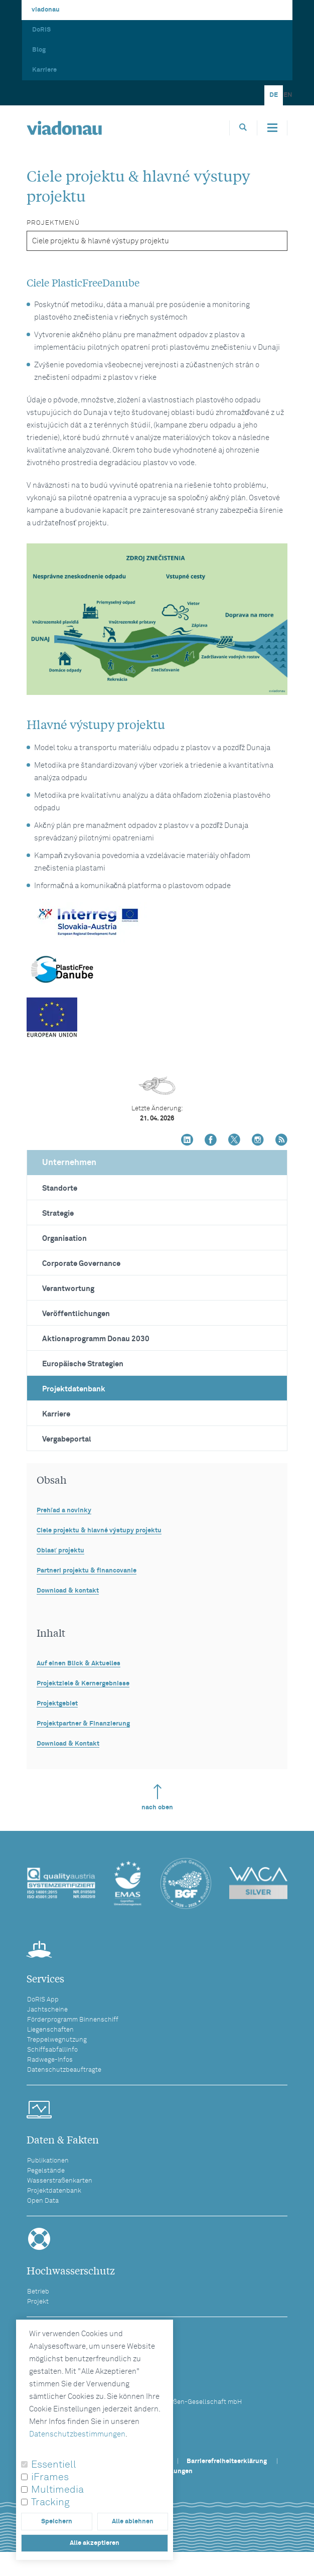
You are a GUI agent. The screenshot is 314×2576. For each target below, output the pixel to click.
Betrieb (38, 2291)
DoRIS (41, 30)
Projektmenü (53, 223)
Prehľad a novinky (64, 1510)
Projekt (38, 2302)
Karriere (44, 70)
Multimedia (57, 2490)
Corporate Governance (81, 1263)
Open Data (43, 2201)
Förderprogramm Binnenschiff (72, 2020)
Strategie (58, 1213)
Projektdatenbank (73, 1389)
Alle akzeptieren (94, 2543)
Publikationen (48, 2161)
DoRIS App (43, 1999)
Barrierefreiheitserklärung (227, 2461)
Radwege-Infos (50, 2060)
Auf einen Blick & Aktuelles (78, 1663)
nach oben (157, 1797)
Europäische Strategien (82, 1364)
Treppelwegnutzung (57, 2040)
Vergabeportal (66, 1439)
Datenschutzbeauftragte (64, 2070)
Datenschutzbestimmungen (77, 2434)
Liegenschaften (50, 2030)
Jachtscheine (47, 2010)
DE (273, 95)
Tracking (50, 2502)
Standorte (59, 1188)
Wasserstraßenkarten (59, 2181)
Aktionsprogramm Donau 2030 (95, 1339)
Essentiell (53, 2465)
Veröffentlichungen (76, 1314)
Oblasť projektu (60, 1550)
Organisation (64, 1238)
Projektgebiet (57, 1703)
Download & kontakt (68, 1591)
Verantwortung (68, 1289)
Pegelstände (46, 2171)
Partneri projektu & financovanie (86, 1570)
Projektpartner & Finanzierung (83, 1724)
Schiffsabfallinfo (52, 2050)
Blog (39, 50)
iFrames (50, 2477)
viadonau (46, 10)
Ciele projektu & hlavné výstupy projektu (99, 1530)
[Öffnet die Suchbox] (243, 127)
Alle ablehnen (132, 2521)
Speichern (56, 2521)
